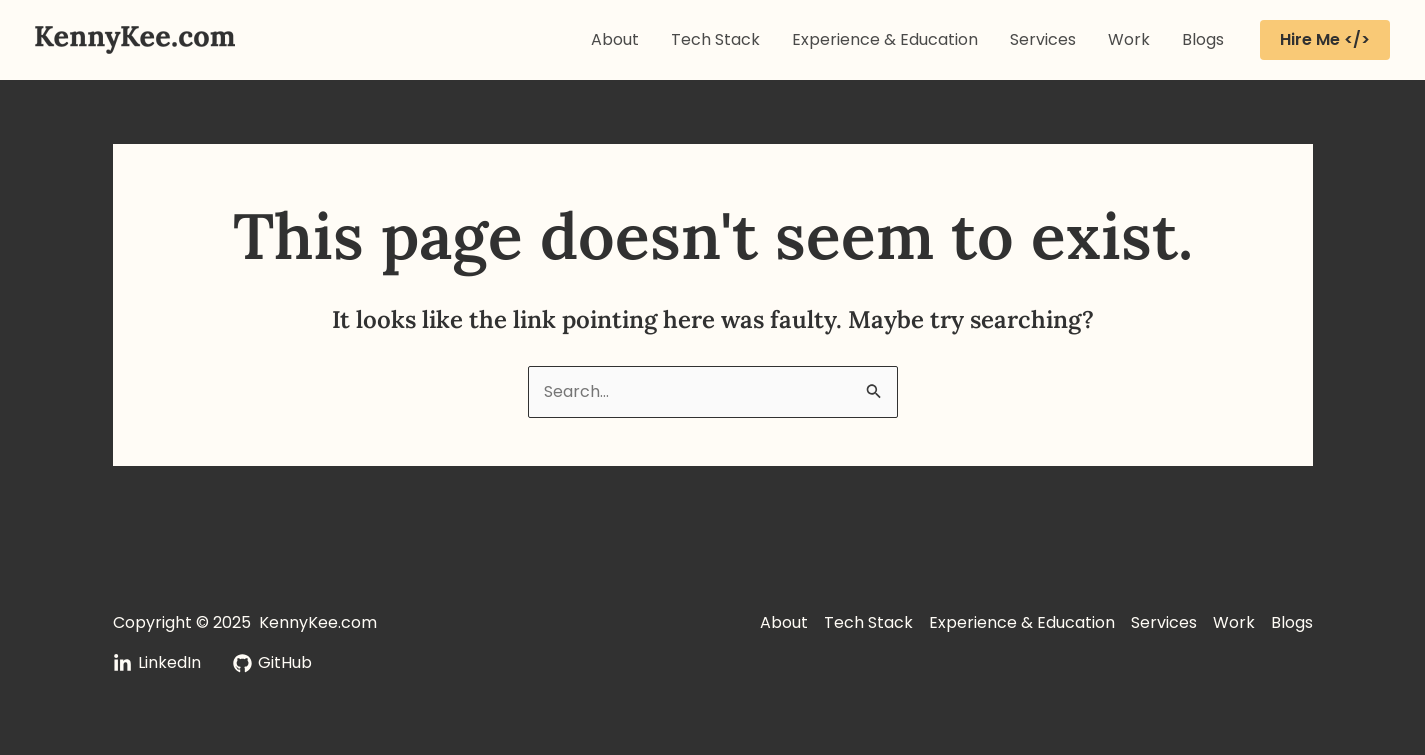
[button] (1325, 40)
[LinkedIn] (156, 663)
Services (1043, 39)
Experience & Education (885, 39)
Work (1129, 39)
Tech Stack (715, 39)
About (615, 39)
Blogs (1203, 39)
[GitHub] (273, 663)
